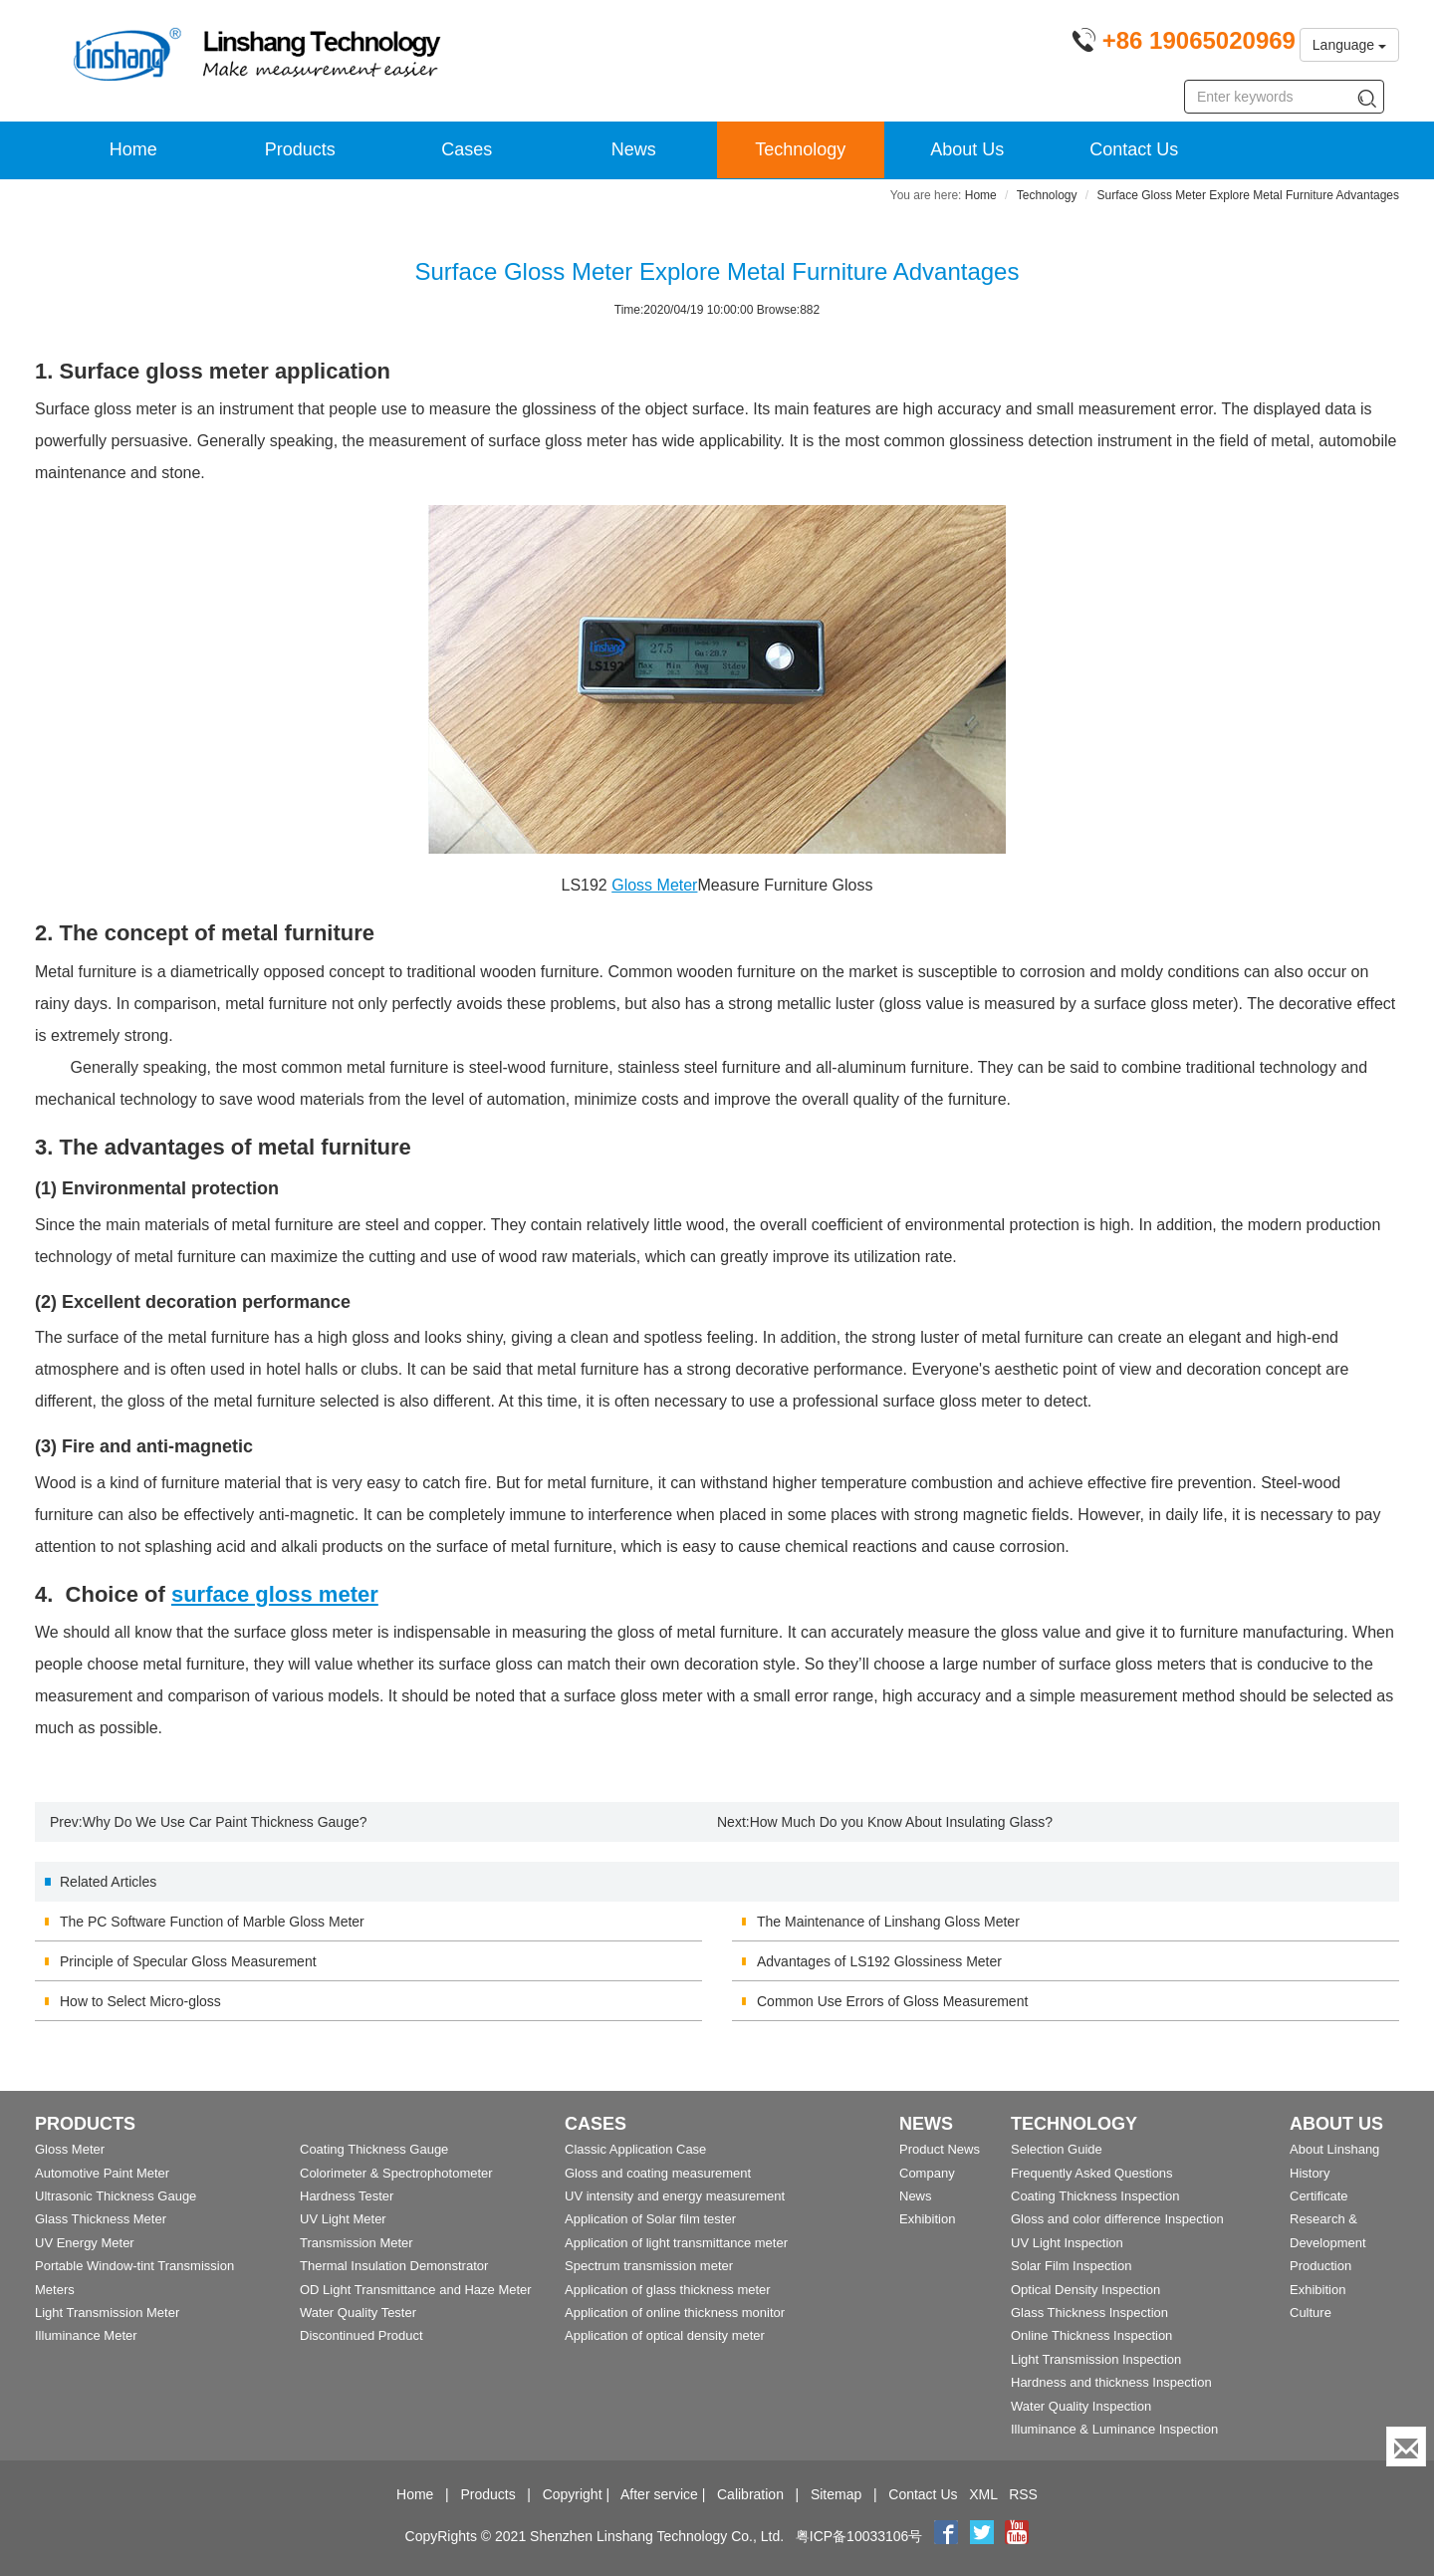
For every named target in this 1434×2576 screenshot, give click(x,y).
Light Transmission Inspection (1096, 2359)
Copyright (572, 2494)
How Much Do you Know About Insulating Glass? (901, 1822)
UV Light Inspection (1067, 2242)
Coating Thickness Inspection (1095, 2196)
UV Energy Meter (84, 2242)
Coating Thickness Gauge (374, 2149)
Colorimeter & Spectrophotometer (396, 2173)
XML (983, 2494)
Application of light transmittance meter (676, 2242)
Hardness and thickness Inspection (1111, 2382)
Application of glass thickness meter (668, 2289)
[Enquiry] (1406, 2446)
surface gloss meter (274, 1594)
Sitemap (836, 2494)
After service (659, 2494)
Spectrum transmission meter (649, 2265)
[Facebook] (946, 2536)
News (633, 149)
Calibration (750, 2494)
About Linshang (1334, 2149)
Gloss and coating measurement (658, 2173)
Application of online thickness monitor (675, 2312)
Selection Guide (1056, 2149)
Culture (1310, 2312)
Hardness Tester (346, 2196)
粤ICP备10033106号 (859, 2536)
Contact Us (1133, 149)
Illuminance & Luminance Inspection (1114, 2429)
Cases (466, 149)
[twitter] (984, 2536)
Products (300, 149)
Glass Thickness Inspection (1089, 2312)
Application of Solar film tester (650, 2218)
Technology (800, 149)
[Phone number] (1184, 44)
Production (1320, 2265)
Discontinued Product (361, 2335)
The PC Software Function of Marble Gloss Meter (212, 1922)
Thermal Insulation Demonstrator (394, 2265)
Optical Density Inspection (1085, 2289)
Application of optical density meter (665, 2335)
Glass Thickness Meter (100, 2218)
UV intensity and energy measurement (675, 2196)
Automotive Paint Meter (102, 2173)
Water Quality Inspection (1081, 2406)
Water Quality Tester (358, 2312)
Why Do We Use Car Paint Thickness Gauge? (225, 1822)
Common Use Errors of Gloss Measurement (892, 2001)
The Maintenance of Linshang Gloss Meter (888, 1922)
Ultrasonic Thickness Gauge (115, 2196)
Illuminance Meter (86, 2335)
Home (133, 149)
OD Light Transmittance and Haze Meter (416, 2289)
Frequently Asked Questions (1092, 2173)
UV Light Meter (343, 2218)
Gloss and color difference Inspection (1117, 2218)
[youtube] (1017, 2536)
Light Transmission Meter (107, 2312)
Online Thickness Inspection (1091, 2335)
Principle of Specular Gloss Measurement (188, 1961)
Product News (939, 2149)
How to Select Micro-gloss (140, 2001)
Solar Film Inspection (1071, 2265)
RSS (1023, 2494)
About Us (967, 149)
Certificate (1319, 2196)
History (1309, 2173)
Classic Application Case (635, 2149)
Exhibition (927, 2218)
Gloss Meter (654, 885)
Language (1349, 45)
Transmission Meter (356, 2242)
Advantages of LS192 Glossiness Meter (879, 1961)
